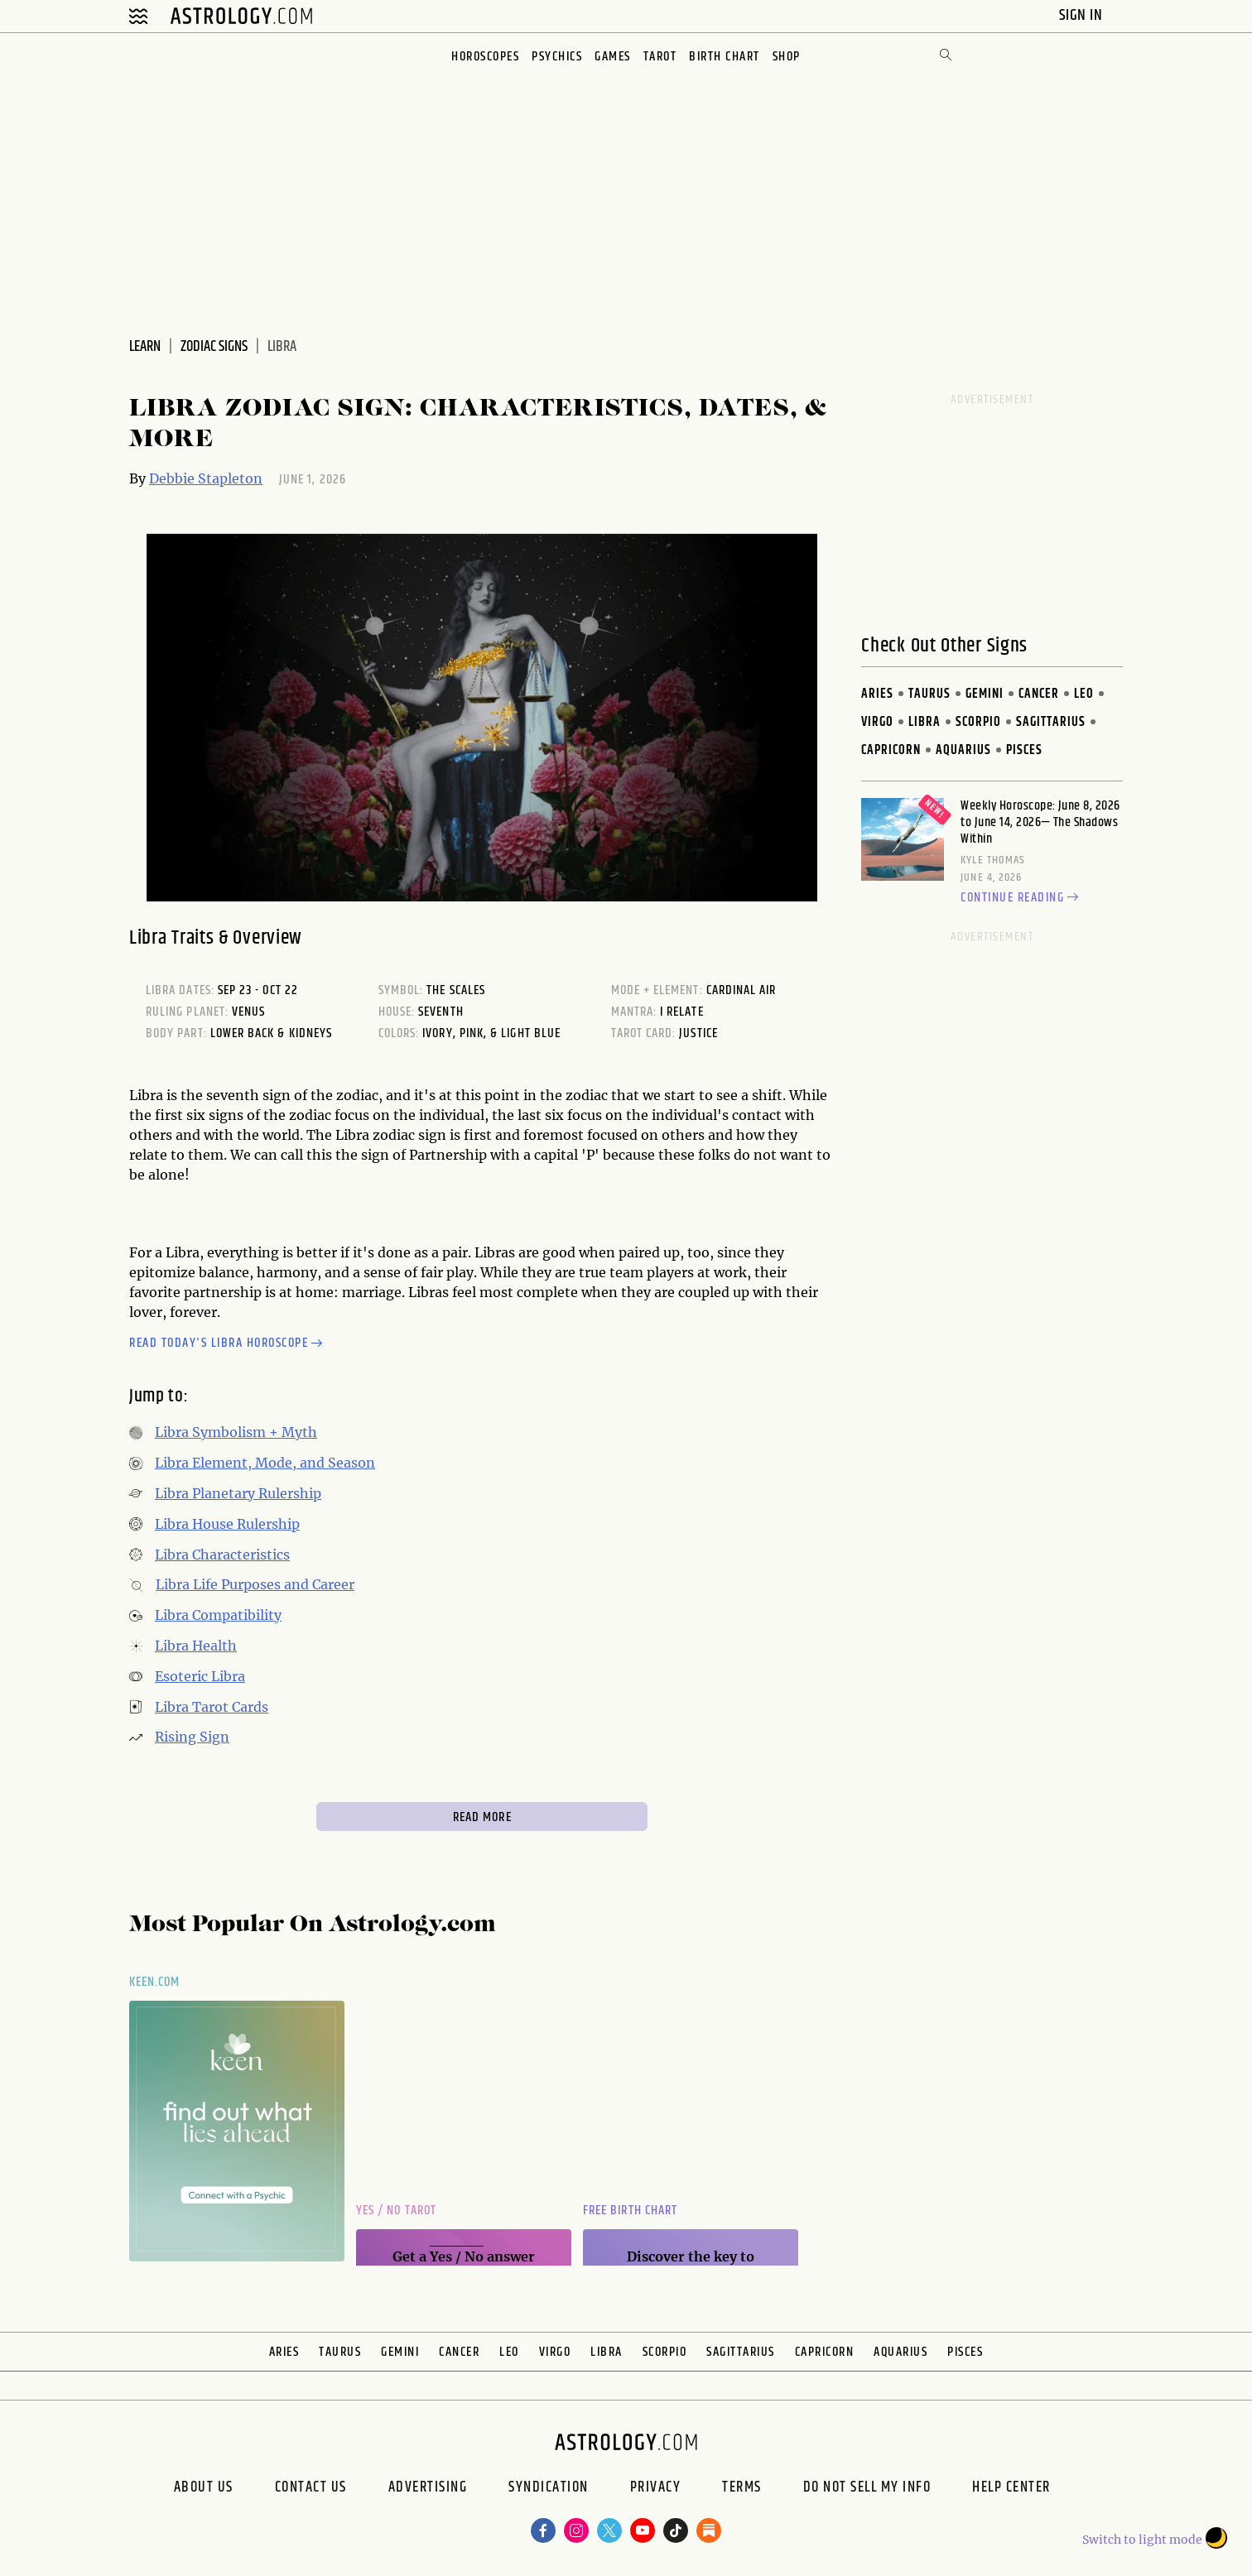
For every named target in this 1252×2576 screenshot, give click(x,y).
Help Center (1011, 2489)
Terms (742, 2489)
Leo (1084, 694)
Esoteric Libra (200, 1676)
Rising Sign (192, 1736)
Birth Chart (724, 56)
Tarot (660, 56)
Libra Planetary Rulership (238, 1493)
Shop (787, 56)
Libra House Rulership (227, 1524)
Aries (877, 694)
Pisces (1024, 750)
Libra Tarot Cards (211, 1707)
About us (204, 2489)
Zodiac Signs (214, 346)
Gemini (984, 694)
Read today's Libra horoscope (228, 1344)
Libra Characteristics (222, 1554)
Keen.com (155, 1982)
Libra (924, 722)
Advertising (428, 2489)
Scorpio (978, 722)
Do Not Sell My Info (867, 2489)
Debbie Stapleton (205, 478)
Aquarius (963, 750)
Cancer (1038, 694)
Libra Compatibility (218, 1615)
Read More (482, 1817)
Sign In (1082, 15)
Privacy (655, 2489)
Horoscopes (485, 56)
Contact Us (311, 2489)
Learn (145, 346)
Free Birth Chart (630, 2210)
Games (613, 56)
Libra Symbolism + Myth (236, 1432)
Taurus (929, 694)
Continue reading (1022, 898)
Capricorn (891, 750)
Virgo (877, 722)
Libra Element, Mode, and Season (265, 1462)
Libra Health (196, 1645)
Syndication (548, 2489)
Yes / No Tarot (396, 2210)
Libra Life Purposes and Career (255, 1584)
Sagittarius (1051, 722)
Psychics (557, 56)
